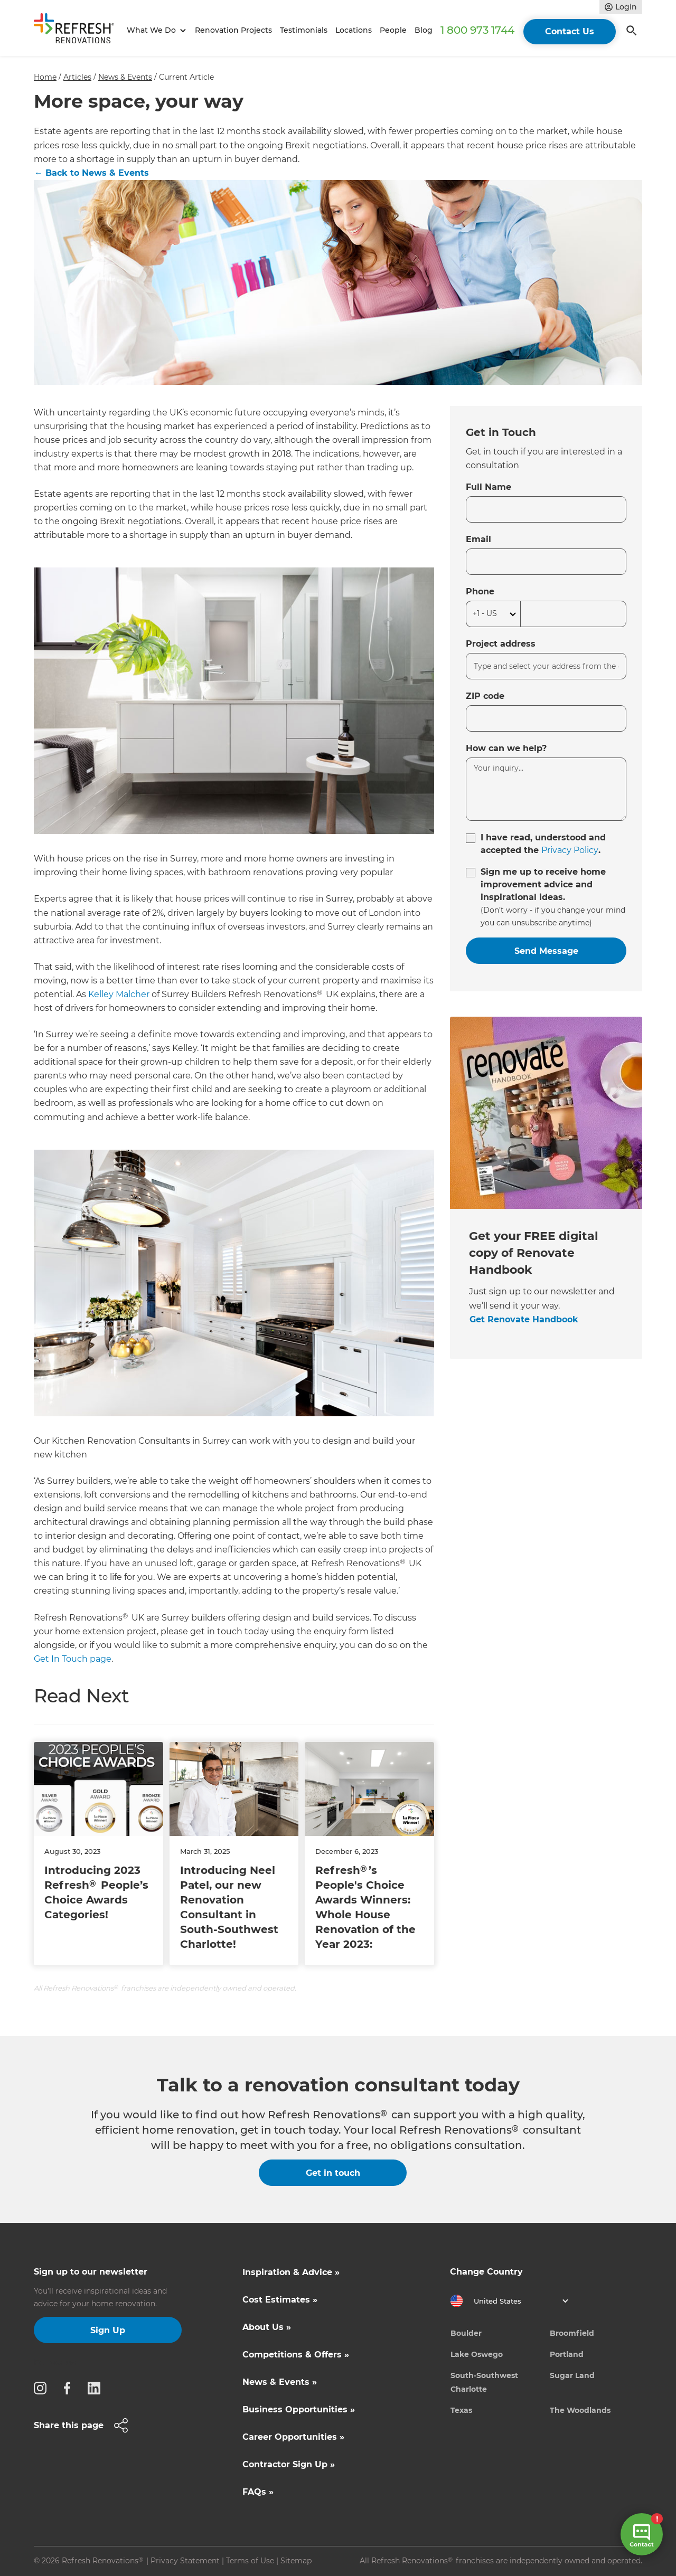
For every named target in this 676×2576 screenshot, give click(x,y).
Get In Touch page (72, 1659)
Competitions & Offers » (295, 2355)
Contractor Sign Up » (288, 2464)
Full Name (488, 487)
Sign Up (107, 2330)
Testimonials (303, 30)
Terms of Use (250, 2560)
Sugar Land (572, 2375)
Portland (567, 2354)
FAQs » (258, 2492)
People (393, 30)
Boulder (466, 2333)
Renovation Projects (233, 30)
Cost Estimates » (279, 2300)
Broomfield (572, 2333)
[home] (78, 30)
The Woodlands (580, 2410)
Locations (353, 30)
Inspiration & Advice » (291, 2272)
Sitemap (296, 2560)
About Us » (266, 2327)
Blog (424, 30)
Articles (77, 77)
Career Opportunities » (293, 2437)
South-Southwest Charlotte (484, 2382)
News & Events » (279, 2382)
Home (45, 77)
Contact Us (569, 31)
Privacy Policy (569, 850)
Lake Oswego (476, 2354)
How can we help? (506, 748)
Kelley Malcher (118, 994)
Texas (461, 2410)
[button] (155, 30)
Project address (501, 644)
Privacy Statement (185, 2560)
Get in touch (333, 2173)
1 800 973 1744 (477, 30)
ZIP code (485, 696)
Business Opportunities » (298, 2409)
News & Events (125, 77)
